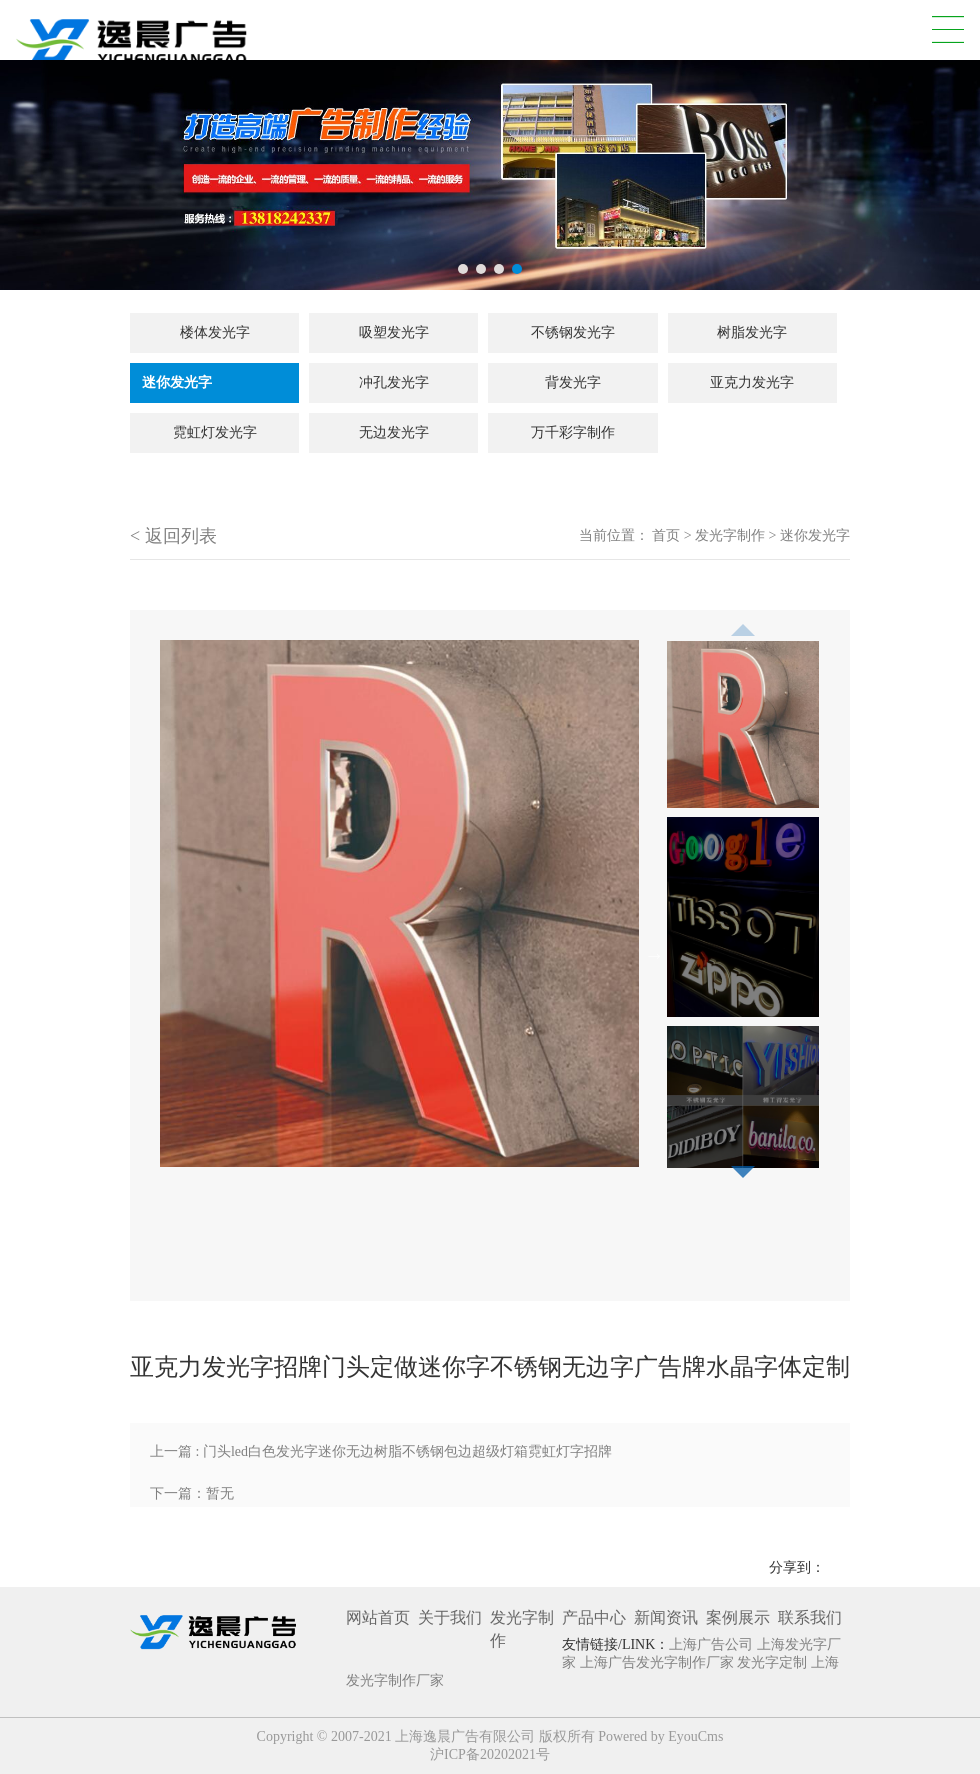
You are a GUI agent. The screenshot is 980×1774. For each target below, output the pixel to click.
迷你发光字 (177, 382)
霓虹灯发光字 (215, 432)
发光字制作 (730, 535)
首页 (666, 535)
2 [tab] (481, 269)
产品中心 (594, 1617)
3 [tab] (499, 269)
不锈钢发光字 (573, 332)
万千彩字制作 (573, 432)
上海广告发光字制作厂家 (659, 1662)
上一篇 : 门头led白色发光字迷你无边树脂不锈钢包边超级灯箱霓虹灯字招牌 (381, 1451)
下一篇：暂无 (192, 1493)
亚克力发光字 (752, 382)
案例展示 (738, 1617)
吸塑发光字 (394, 332)
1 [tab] (463, 269)
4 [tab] (517, 269)
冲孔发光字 (394, 382)
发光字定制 (774, 1662)
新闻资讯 (666, 1617)
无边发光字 (394, 432)
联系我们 (810, 1617)
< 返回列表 (173, 536)
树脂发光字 (752, 332)
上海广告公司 (713, 1644)
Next (654, 955)
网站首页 (378, 1617)
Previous (743, 624)
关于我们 (450, 1617)
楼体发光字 (215, 332)
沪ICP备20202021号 (490, 1754)
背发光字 (573, 382)
